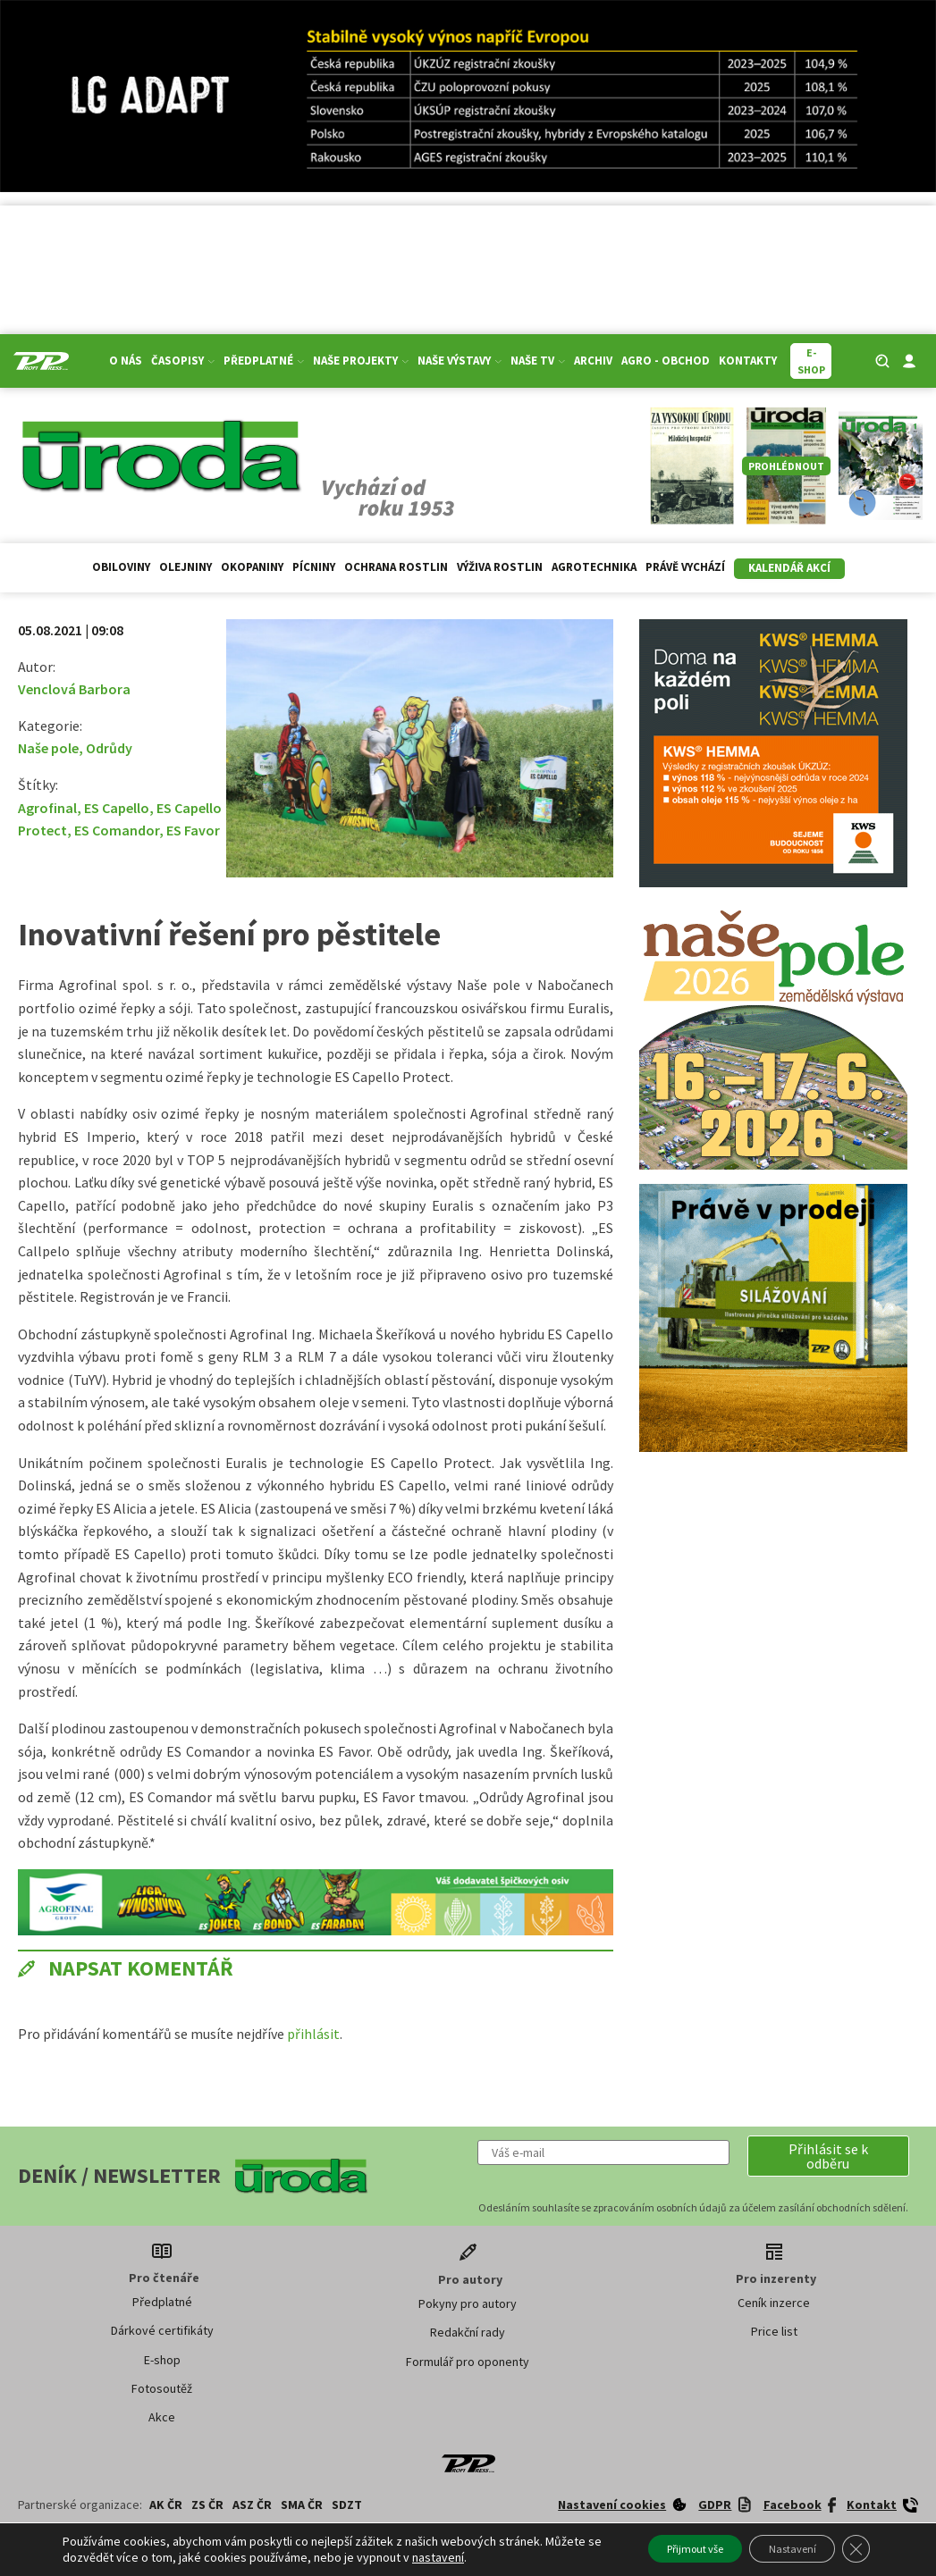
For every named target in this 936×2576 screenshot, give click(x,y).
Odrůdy (109, 748)
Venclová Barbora (74, 689)
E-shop (162, 2360)
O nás (125, 360)
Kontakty (748, 360)
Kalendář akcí (789, 567)
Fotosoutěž (161, 2388)
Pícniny (313, 567)
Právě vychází (685, 567)
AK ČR (165, 2504)
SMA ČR (302, 2504)
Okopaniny (252, 567)
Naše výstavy (459, 360)
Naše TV (537, 360)
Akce (161, 2417)
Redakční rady (467, 2332)
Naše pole (48, 748)
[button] (828, 2156)
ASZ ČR (252, 2504)
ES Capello (116, 808)
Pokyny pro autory (467, 2303)
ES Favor (193, 830)
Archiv (593, 360)
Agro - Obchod (665, 360)
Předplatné (263, 360)
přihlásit (313, 2034)
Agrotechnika (594, 567)
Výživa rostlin (500, 567)
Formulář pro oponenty (467, 2362)
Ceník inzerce (774, 2303)
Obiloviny (121, 567)
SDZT (347, 2504)
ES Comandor (116, 830)
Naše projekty (361, 360)
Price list (774, 2331)
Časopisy (183, 360)
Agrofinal (47, 808)
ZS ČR (207, 2504)
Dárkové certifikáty (162, 2330)
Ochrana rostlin (396, 567)
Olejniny (185, 567)
